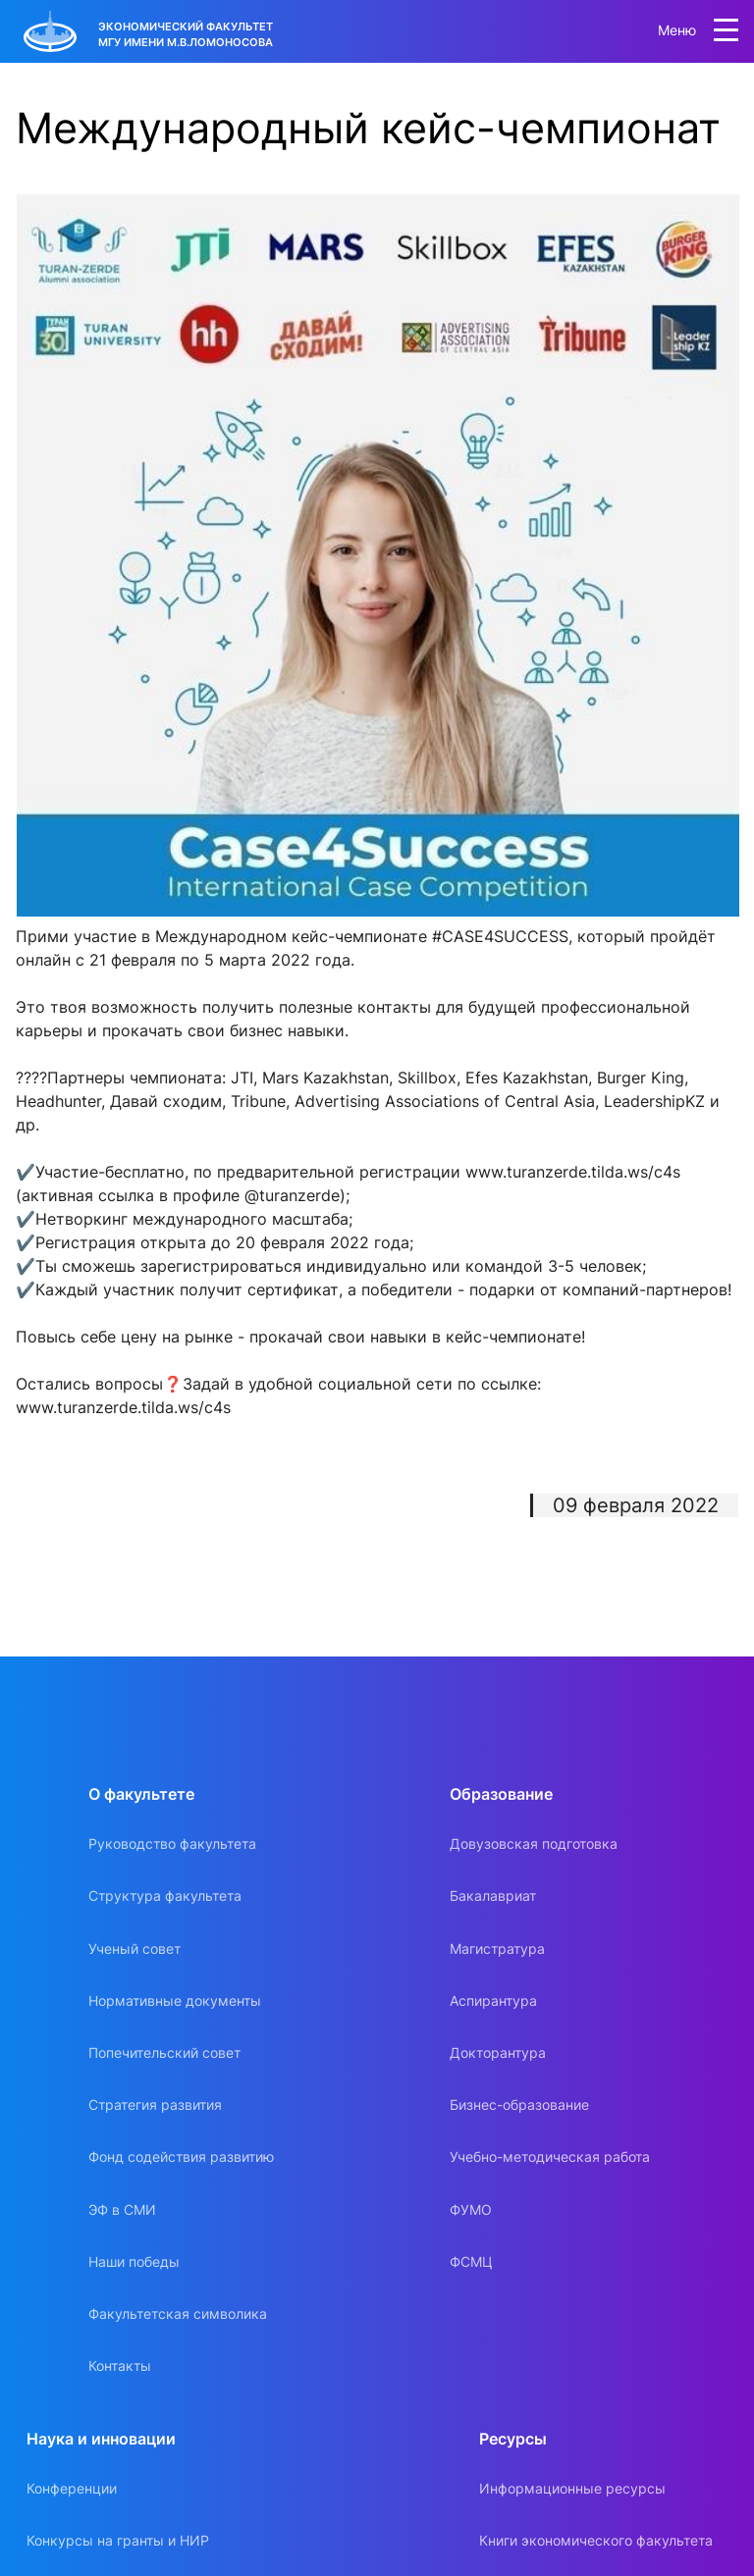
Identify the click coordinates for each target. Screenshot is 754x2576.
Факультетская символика (177, 2313)
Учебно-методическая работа (550, 2156)
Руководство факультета (172, 1843)
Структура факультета (165, 1895)
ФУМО (471, 2209)
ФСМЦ (471, 2261)
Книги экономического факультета (596, 2540)
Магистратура (497, 1948)
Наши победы (134, 2261)
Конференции (72, 2488)
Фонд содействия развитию (181, 2156)
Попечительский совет (164, 2052)
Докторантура (498, 2052)
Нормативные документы (174, 2000)
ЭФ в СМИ (122, 2209)
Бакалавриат (493, 1895)
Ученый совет (134, 1948)
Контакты (119, 2365)
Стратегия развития (155, 2104)
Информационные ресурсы (572, 2488)
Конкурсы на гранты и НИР (118, 2540)
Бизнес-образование (519, 2104)
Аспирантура (493, 2000)
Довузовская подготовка (534, 1843)
